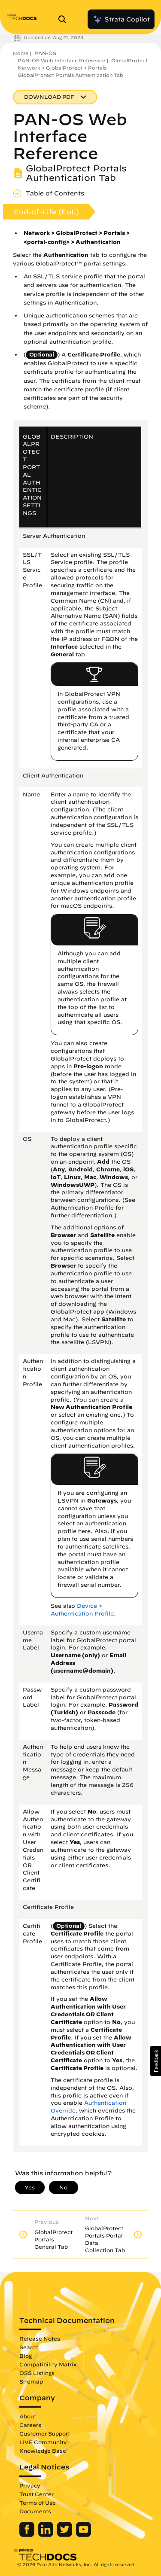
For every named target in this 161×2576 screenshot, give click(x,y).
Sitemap (31, 2381)
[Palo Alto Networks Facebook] (27, 2534)
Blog (25, 2356)
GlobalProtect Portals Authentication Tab (70, 75)
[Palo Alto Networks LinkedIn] (46, 2534)
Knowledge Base (42, 2451)
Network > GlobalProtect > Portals (62, 67)
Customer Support (44, 2433)
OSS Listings (37, 2373)
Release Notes (39, 2338)
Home (20, 53)
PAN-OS (45, 53)
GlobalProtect (129, 60)
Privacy (29, 2485)
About (27, 2416)
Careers (30, 2425)
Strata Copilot (121, 19)
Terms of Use (37, 2503)
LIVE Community (43, 2442)
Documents (35, 2511)
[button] (155, 2061)
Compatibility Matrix (47, 2364)
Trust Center (36, 2494)
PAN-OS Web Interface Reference (61, 60)
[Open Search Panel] (64, 19)
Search (29, 2347)
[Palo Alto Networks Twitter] (65, 2534)
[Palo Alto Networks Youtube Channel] (83, 2534)
